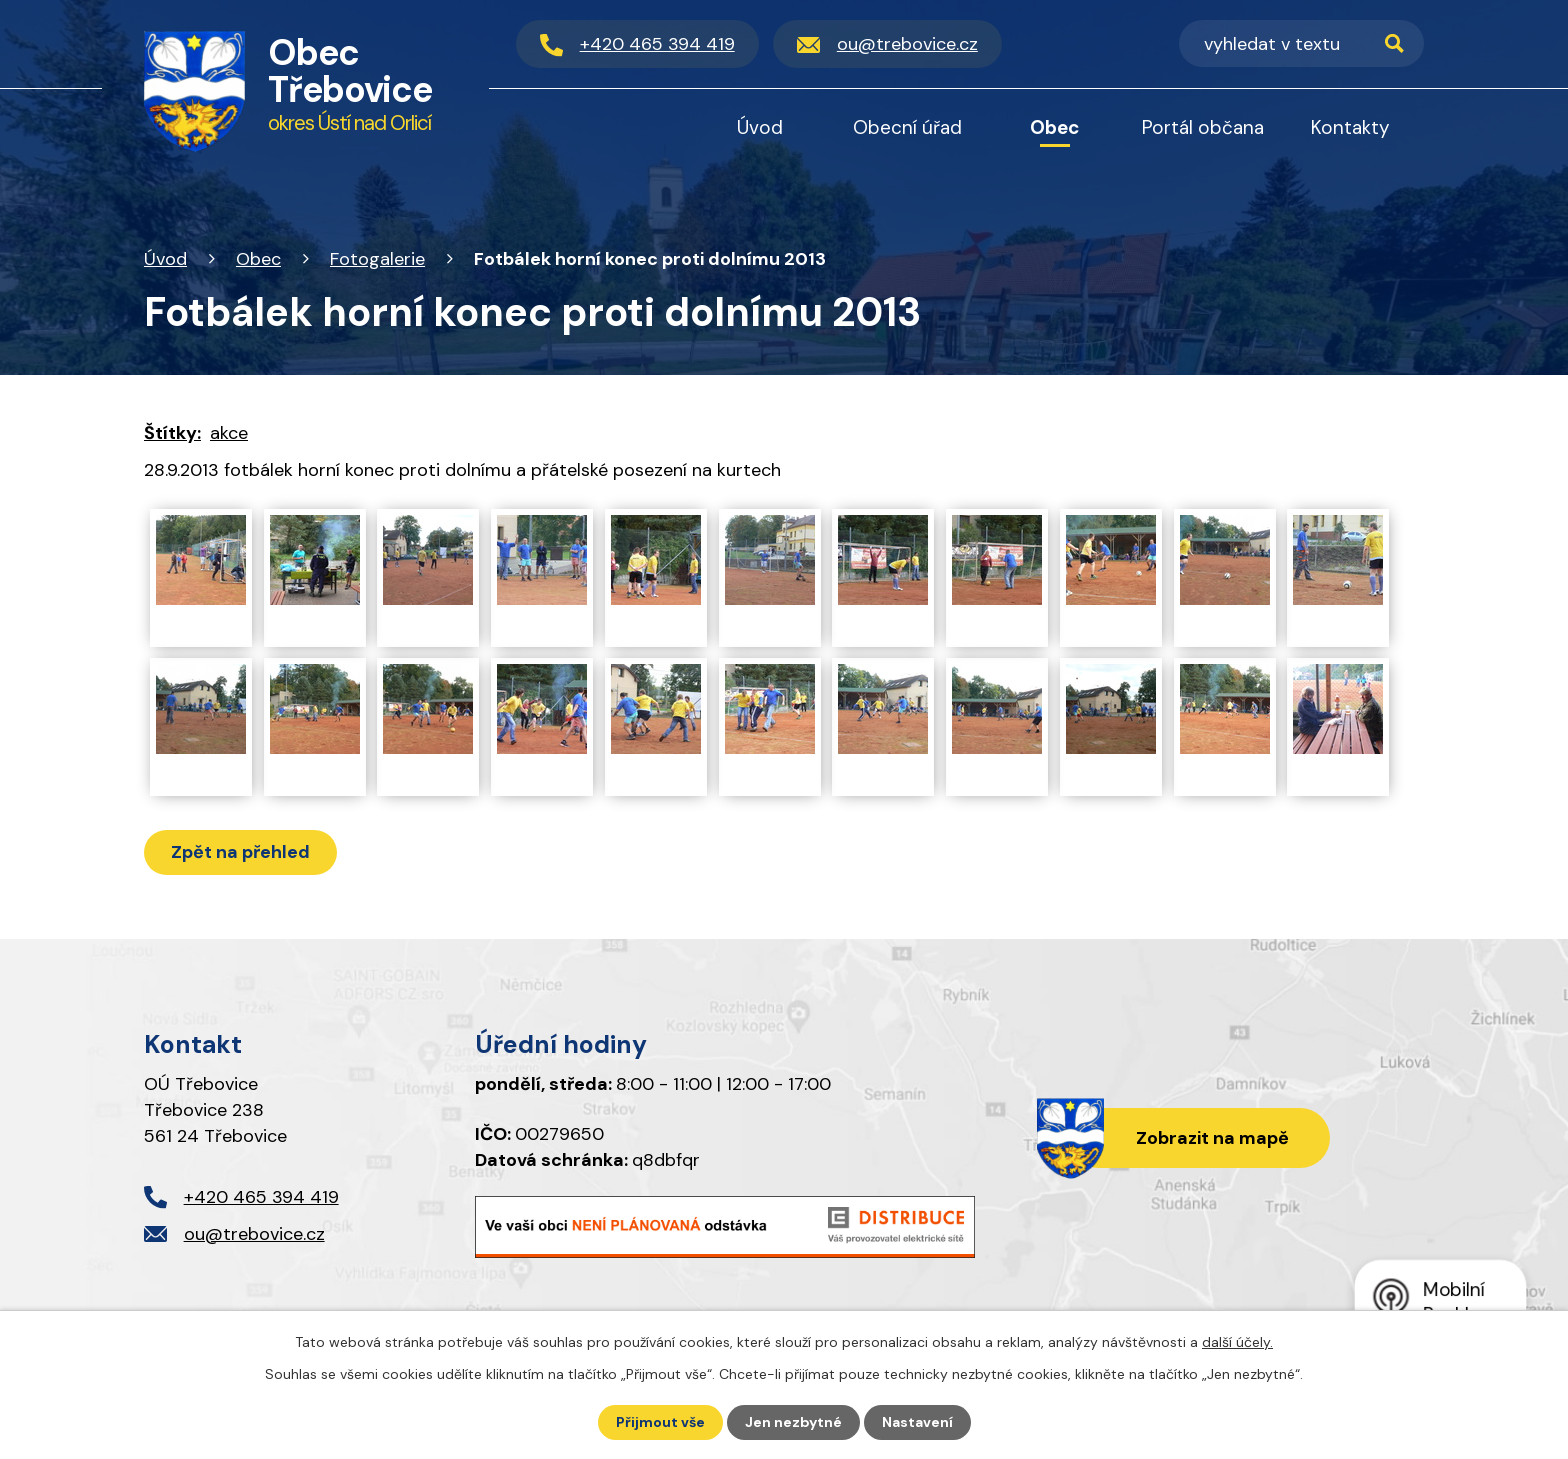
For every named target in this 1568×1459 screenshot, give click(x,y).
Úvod (165, 259)
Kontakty (1350, 127)
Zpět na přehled (240, 852)
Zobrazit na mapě (1212, 1138)
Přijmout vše (660, 1422)
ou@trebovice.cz (254, 1234)
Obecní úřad (907, 127)
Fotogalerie (377, 259)
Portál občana (1203, 127)
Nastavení (917, 1422)
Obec (258, 259)
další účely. (1237, 1342)
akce (229, 433)
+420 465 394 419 (261, 1197)
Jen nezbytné (793, 1422)
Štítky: (172, 433)
